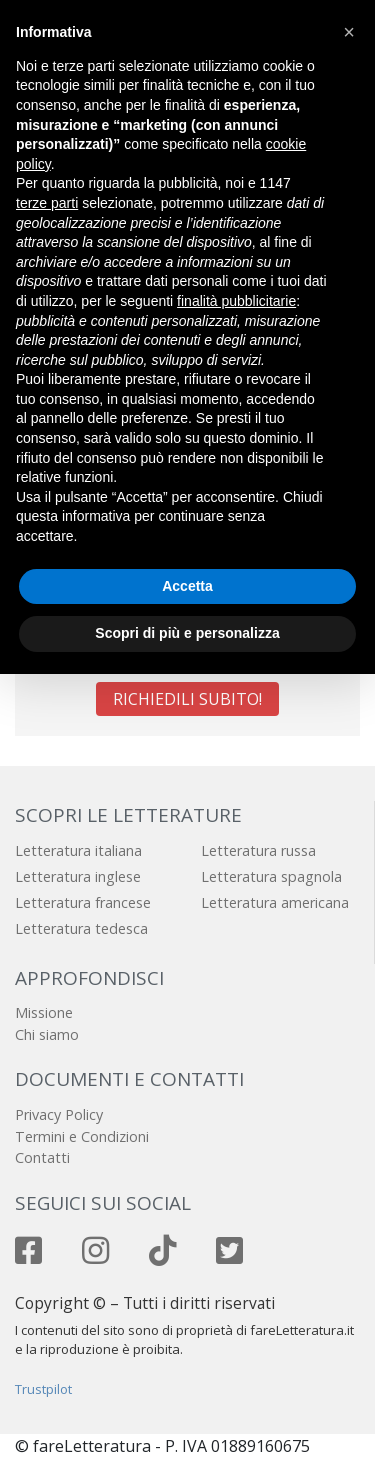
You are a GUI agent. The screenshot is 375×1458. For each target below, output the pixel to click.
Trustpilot (43, 1389)
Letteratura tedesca (81, 928)
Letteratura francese (83, 902)
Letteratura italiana (78, 850)
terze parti (47, 203)
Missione (44, 1012)
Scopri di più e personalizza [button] (187, 633)
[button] (349, 32)
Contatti (42, 1157)
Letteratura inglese (78, 876)
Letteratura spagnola (271, 876)
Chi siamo (47, 1034)
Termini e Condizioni (82, 1136)
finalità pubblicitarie (236, 301)
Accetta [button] (187, 586)
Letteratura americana (275, 902)
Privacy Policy (59, 1114)
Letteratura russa (258, 850)
